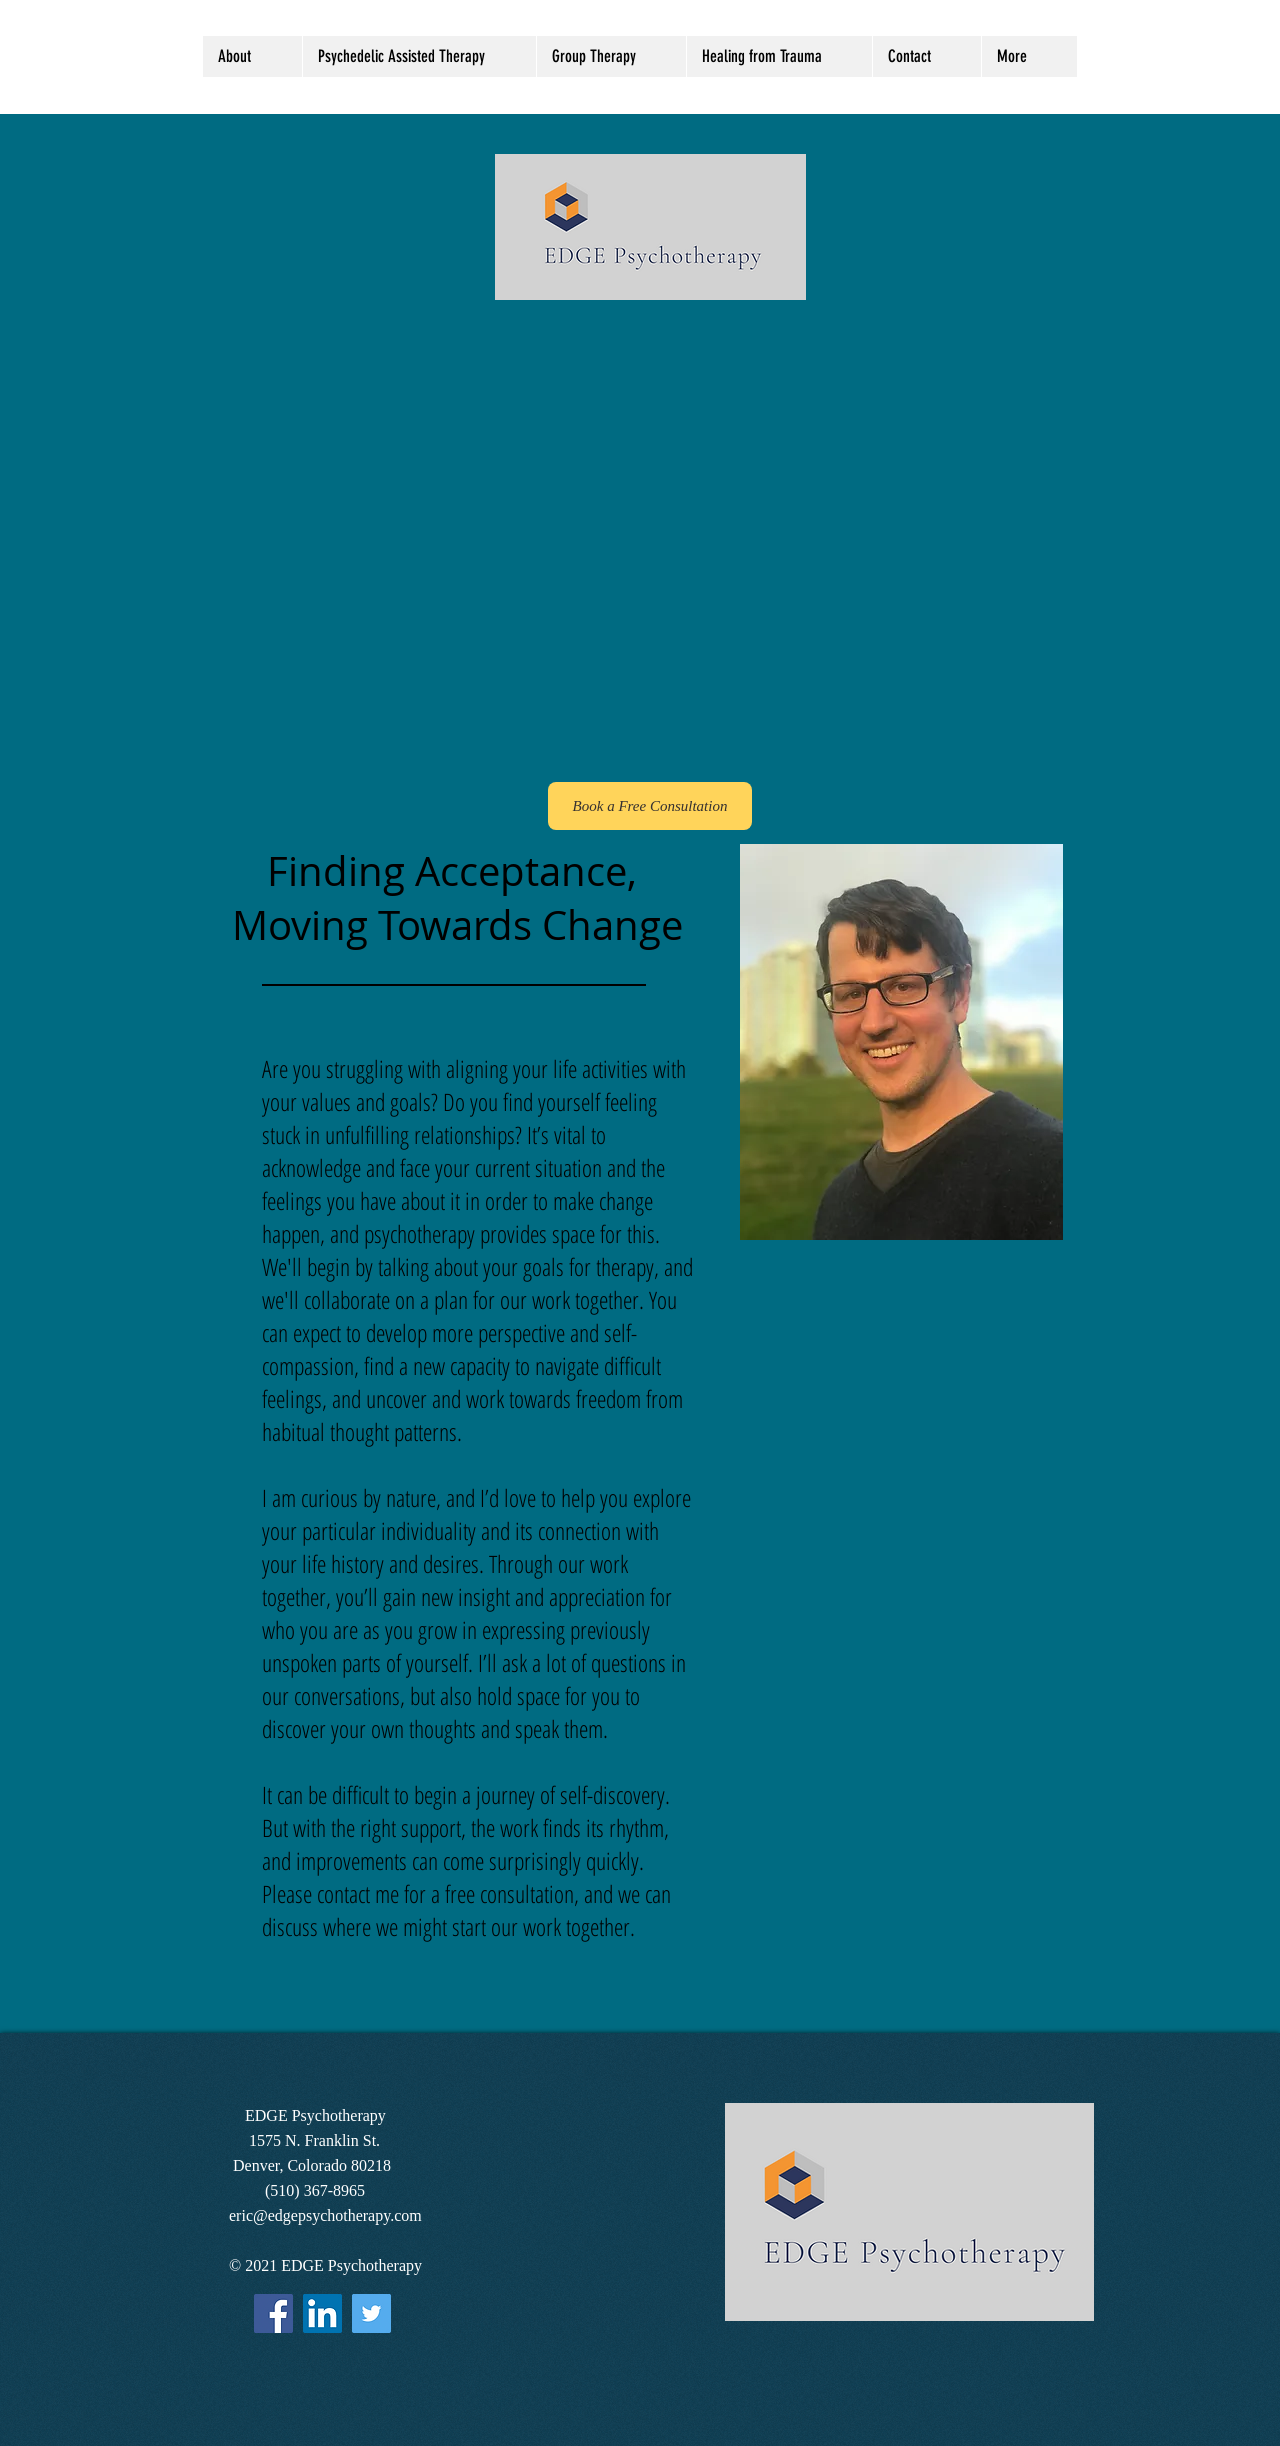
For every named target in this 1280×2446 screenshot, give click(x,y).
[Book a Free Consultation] (650, 806)
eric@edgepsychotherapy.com (325, 2215)
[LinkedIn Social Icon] (322, 2313)
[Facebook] (273, 2313)
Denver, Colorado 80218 (310, 2165)
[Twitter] (371, 2313)
